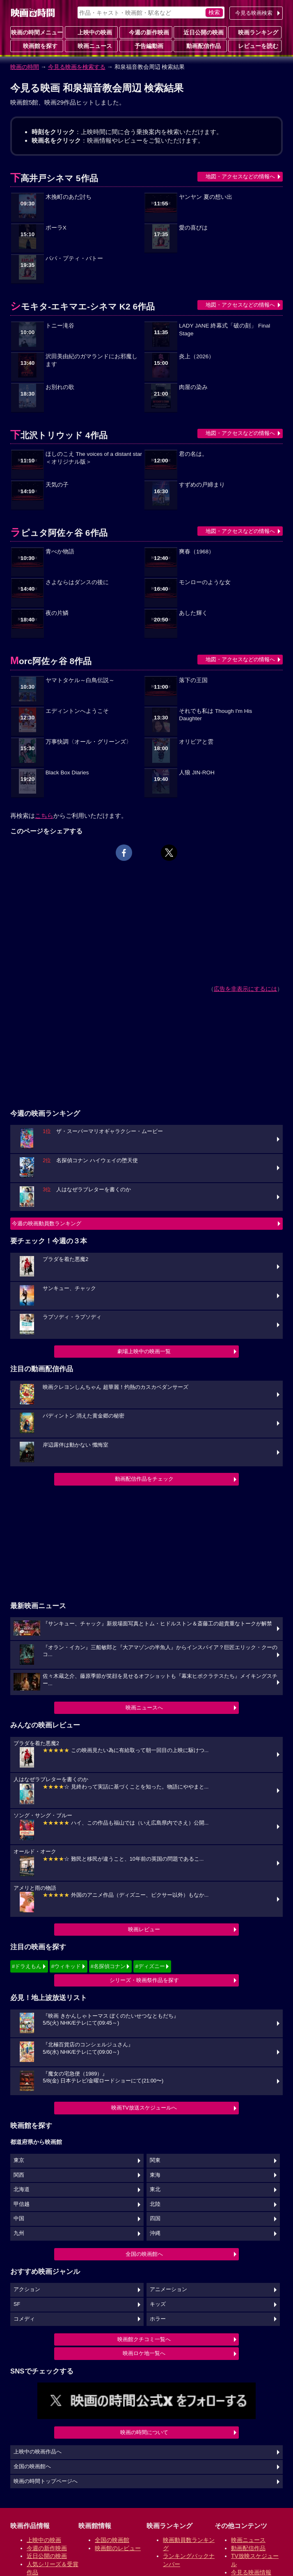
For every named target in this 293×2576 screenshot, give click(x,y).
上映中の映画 (91, 32)
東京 (19, 2160)
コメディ (24, 2319)
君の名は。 (193, 454)
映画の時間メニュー (37, 32)
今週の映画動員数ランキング (46, 1223)
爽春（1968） (196, 551)
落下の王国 (193, 680)
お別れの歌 (60, 387)
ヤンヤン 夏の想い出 (205, 197)
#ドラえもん (26, 1966)
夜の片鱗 (57, 613)
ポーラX (56, 228)
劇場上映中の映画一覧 (144, 1351)
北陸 (155, 2204)
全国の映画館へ (144, 2254)
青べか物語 (60, 551)
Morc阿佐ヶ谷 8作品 (51, 661)
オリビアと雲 (196, 742)
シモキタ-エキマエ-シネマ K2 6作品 (82, 306)
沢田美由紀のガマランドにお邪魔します (91, 360)
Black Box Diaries (67, 772)
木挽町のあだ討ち (69, 197)
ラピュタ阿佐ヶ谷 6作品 (59, 532)
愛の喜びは (193, 228)
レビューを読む (254, 45)
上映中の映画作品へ (38, 2452)
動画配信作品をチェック (144, 1479)
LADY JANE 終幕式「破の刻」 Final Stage (224, 330)
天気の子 (57, 485)
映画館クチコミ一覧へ (144, 2339)
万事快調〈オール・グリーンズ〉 (89, 742)
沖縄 (155, 2233)
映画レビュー (144, 1929)
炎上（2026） (196, 356)
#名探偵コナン (108, 1966)
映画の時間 (24, 67)
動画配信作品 (200, 45)
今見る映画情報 (251, 2572)
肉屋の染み (193, 387)
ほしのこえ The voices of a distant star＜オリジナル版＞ (94, 458)
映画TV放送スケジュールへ (144, 2108)
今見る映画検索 (253, 13)
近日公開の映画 (200, 32)
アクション (27, 2289)
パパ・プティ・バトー (74, 258)
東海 (155, 2175)
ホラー (158, 2319)
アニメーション (168, 2289)
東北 (155, 2189)
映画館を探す (36, 45)
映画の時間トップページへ (46, 2481)
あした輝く (193, 613)
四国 (155, 2218)
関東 (155, 2160)
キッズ (158, 2304)
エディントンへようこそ (77, 711)
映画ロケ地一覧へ (144, 2353)
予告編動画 (145, 45)
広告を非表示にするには (245, 988)
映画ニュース (91, 45)
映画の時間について (144, 2432)
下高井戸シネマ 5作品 (54, 178)
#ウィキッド (66, 1966)
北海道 (22, 2189)
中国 (19, 2218)
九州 (19, 2233)
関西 (19, 2175)
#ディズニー (150, 1966)
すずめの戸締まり (202, 485)
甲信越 (22, 2204)
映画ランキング (254, 32)
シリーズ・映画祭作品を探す (144, 1980)
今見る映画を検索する (76, 67)
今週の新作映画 (145, 32)
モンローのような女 (205, 582)
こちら (44, 815)
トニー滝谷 (60, 326)
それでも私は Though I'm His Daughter (215, 715)
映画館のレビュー (118, 2548)
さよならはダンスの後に (77, 582)
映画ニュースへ (144, 1707)
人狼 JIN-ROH (197, 772)
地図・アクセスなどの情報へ (240, 176)
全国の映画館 (112, 2540)
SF (17, 2304)
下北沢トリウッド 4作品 (59, 435)
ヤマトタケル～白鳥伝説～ (80, 680)
